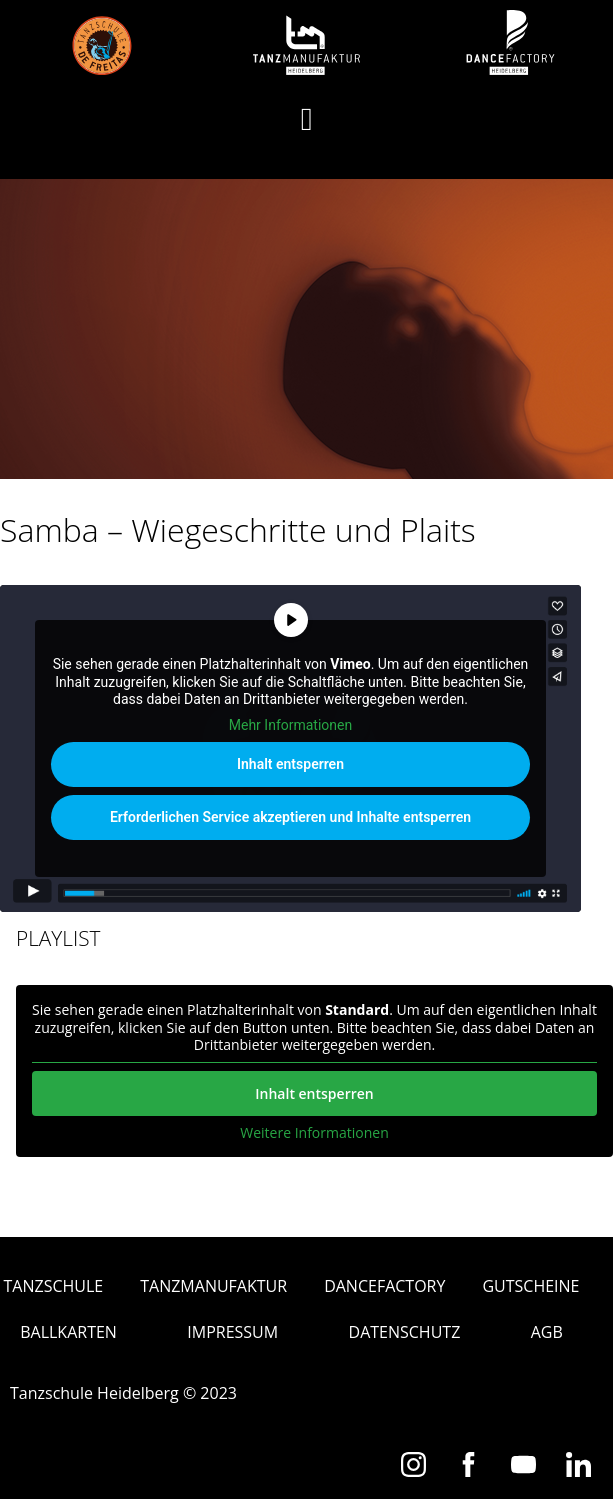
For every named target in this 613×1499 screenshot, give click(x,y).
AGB (547, 1332)
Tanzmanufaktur (213, 1286)
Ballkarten (68, 1332)
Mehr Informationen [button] (290, 725)
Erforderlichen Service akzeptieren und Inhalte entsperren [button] (290, 818)
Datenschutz (405, 1332)
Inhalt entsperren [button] (290, 765)
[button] (307, 119)
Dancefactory (384, 1286)
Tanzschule (54, 1286)
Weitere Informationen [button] (314, 1133)
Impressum (232, 1332)
